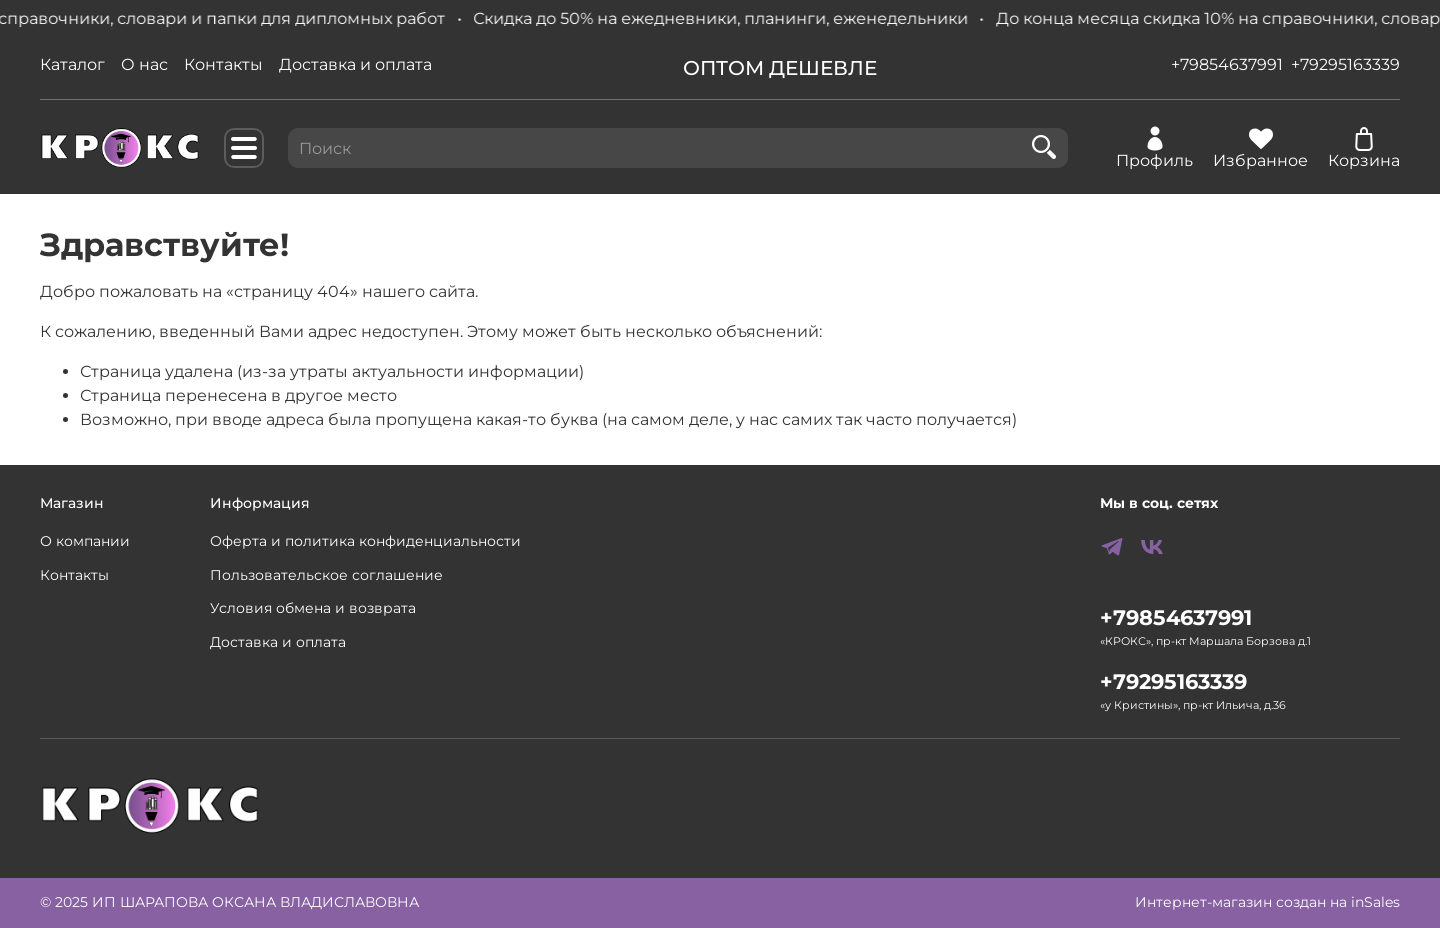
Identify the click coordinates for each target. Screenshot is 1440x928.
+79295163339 (1345, 64)
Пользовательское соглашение (326, 575)
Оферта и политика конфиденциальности (365, 541)
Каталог (72, 64)
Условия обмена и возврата (313, 608)
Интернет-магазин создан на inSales (1267, 902)
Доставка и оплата (355, 64)
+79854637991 (1227, 64)
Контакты (223, 64)
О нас (144, 64)
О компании (85, 541)
